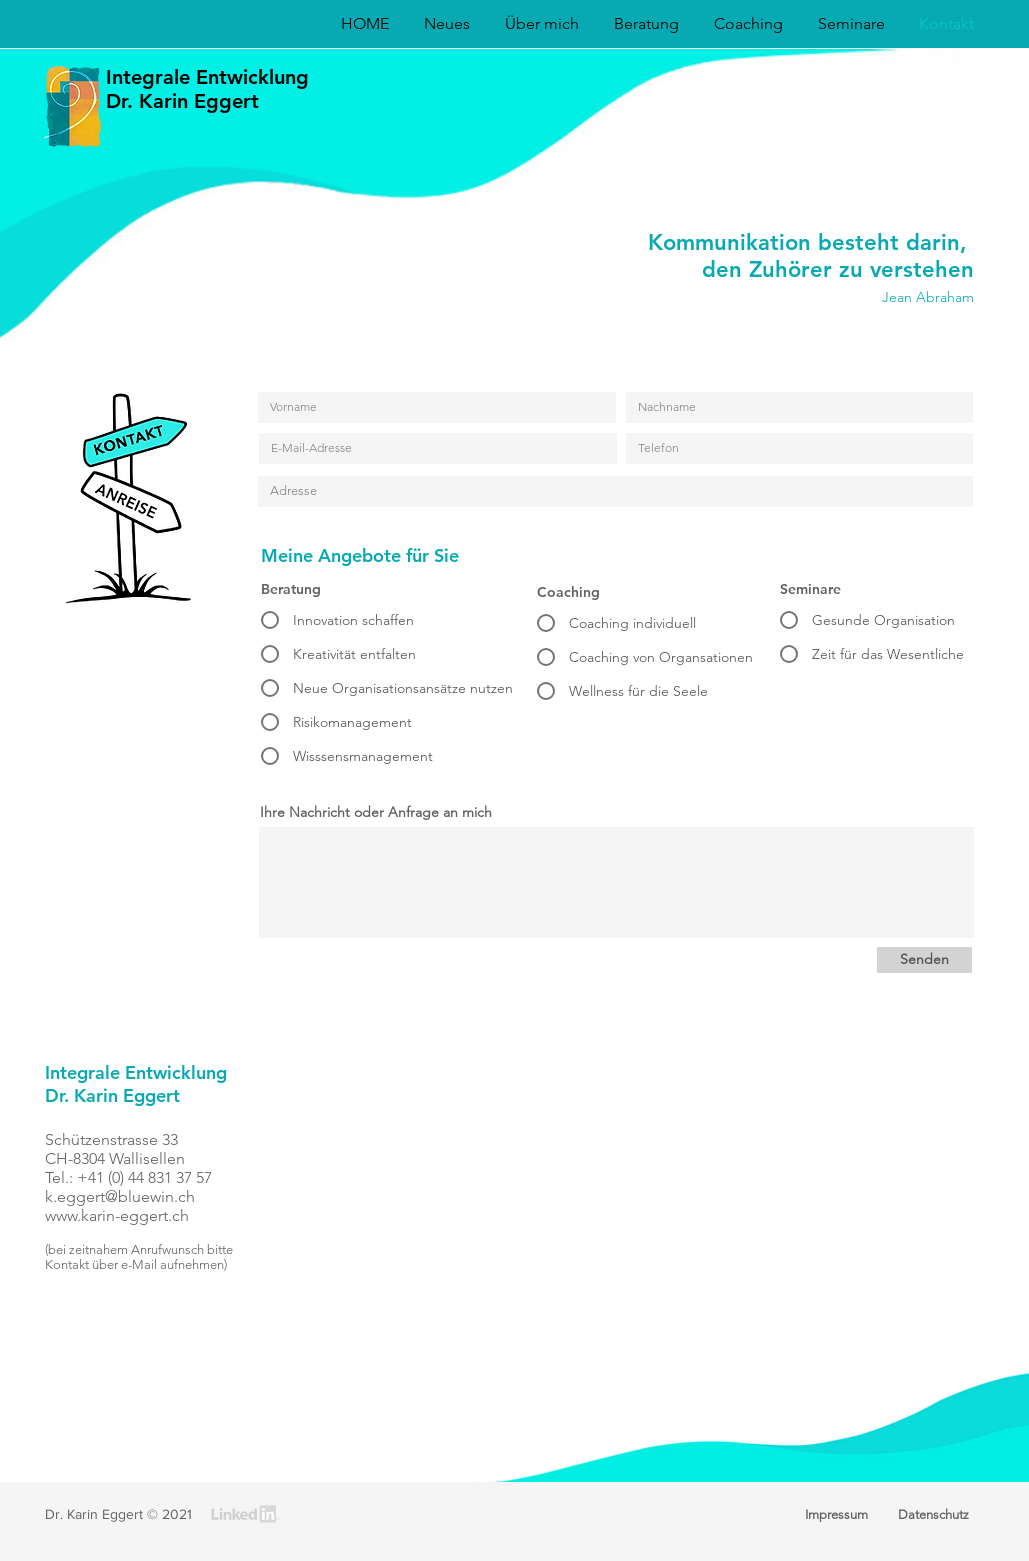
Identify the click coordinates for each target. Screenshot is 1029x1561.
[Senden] (924, 960)
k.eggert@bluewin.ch (120, 1196)
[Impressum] (837, 1515)
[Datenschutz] (934, 1515)
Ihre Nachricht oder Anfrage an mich (376, 812)
